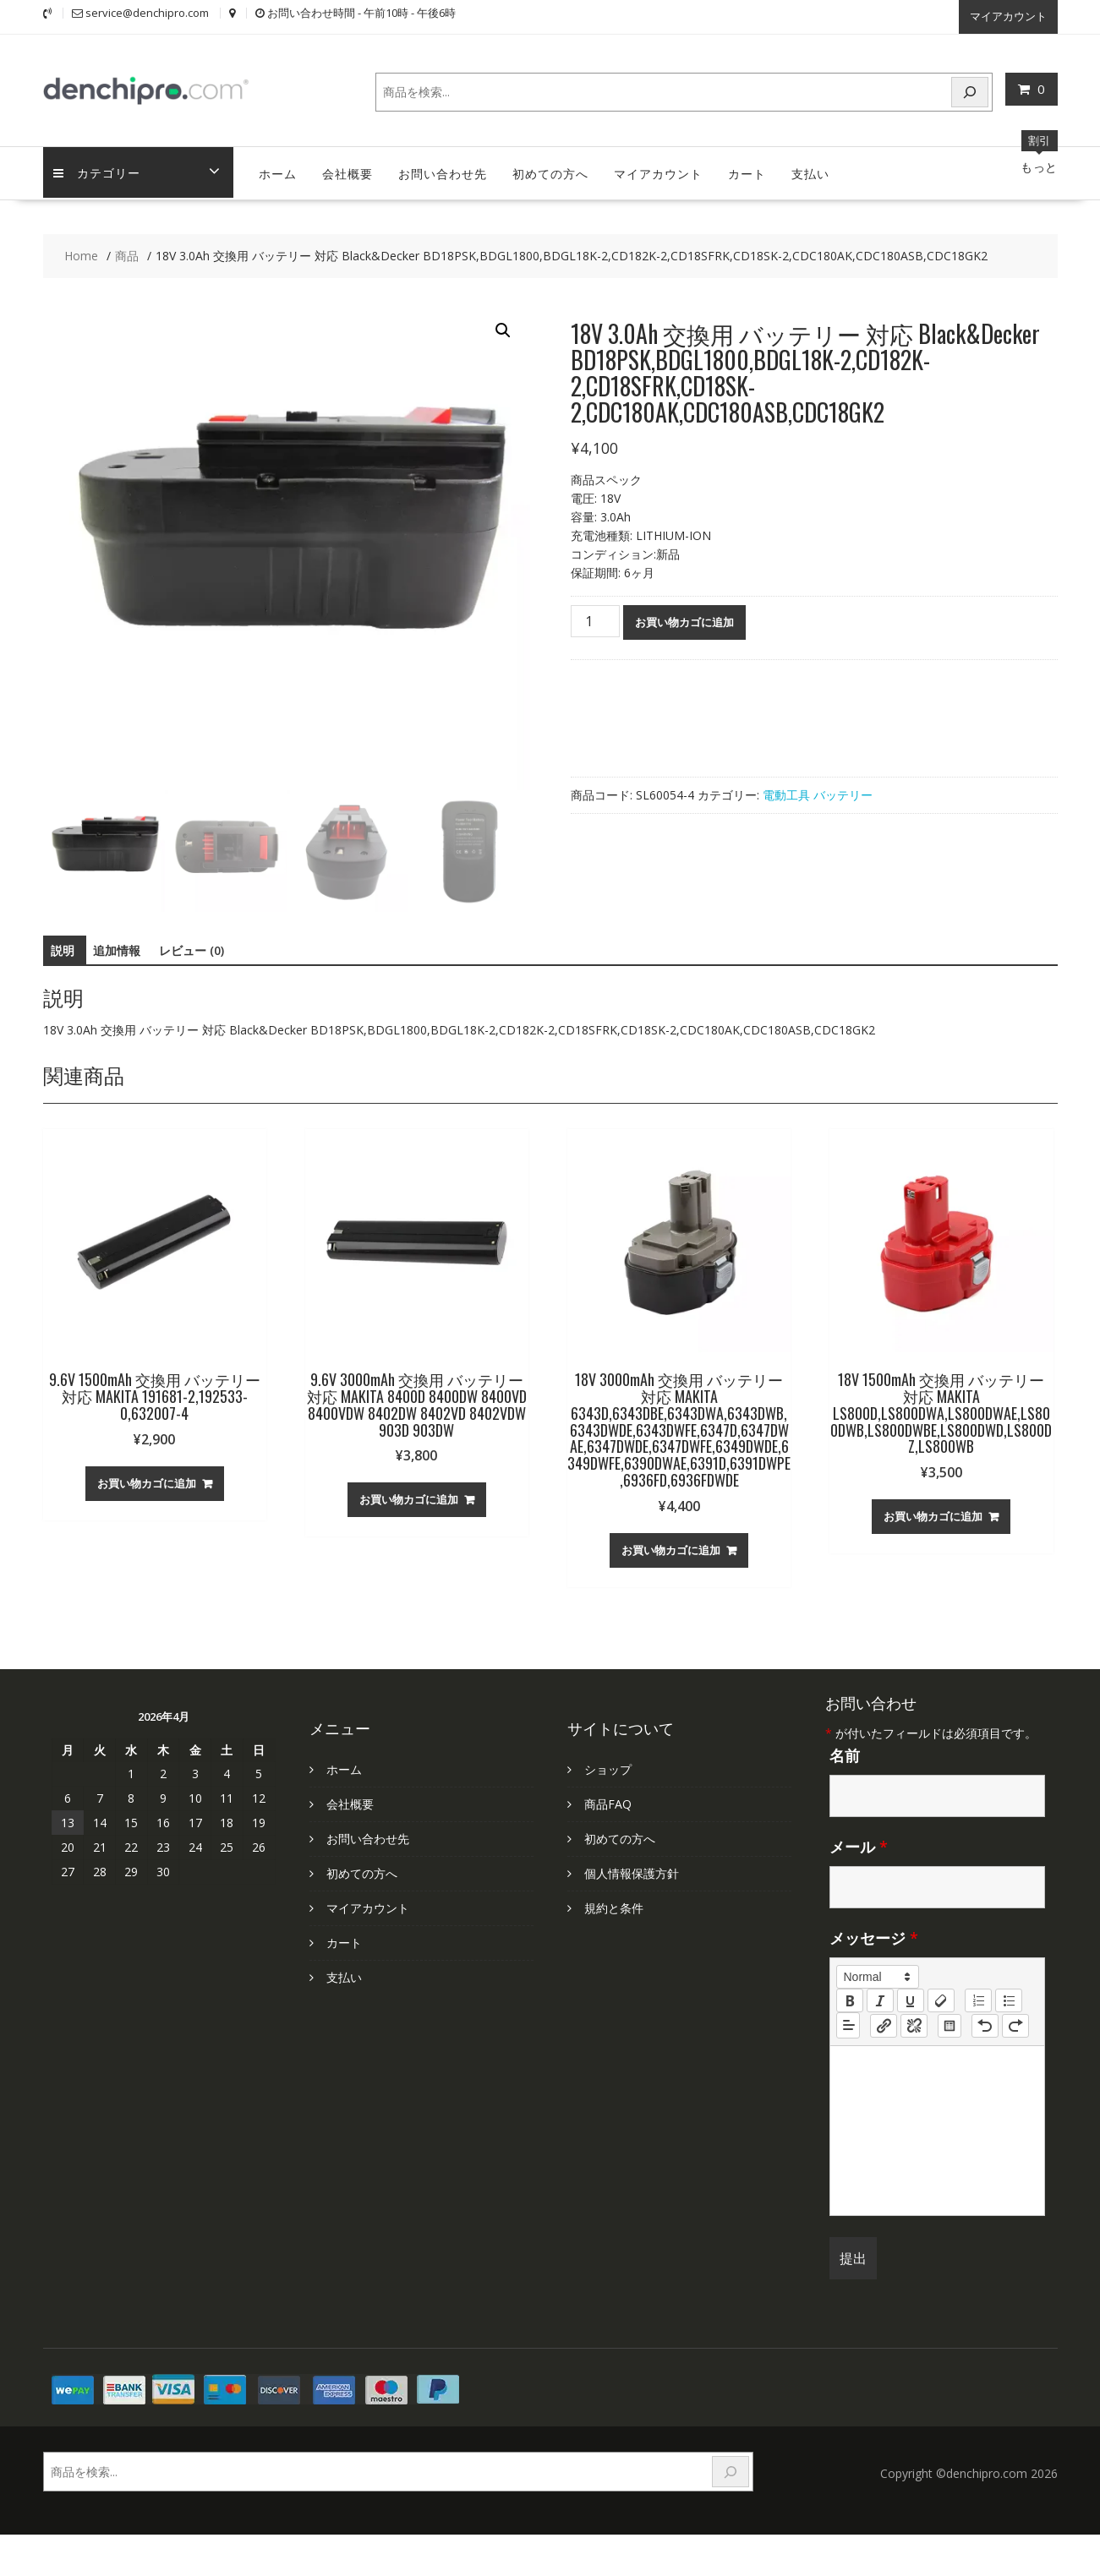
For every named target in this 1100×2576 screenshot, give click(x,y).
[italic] (880, 1997)
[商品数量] (595, 618)
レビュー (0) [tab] (191, 947)
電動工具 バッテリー (818, 791)
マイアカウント (1008, 14)
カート (747, 169)
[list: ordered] (978, 1997)
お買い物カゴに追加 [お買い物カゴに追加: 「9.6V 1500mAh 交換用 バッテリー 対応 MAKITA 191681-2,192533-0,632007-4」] (146, 1479)
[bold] (849, 1997)
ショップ (608, 1766)
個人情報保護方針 (631, 1870)
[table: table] (949, 2021)
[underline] (910, 1997)
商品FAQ (608, 1801)
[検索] (969, 88)
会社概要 (347, 169)
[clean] (941, 1997)
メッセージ (873, 1934)
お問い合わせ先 (442, 169)
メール (858, 1843)
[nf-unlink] (914, 2021)
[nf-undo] (985, 2021)
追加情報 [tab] (116, 947)
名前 (844, 1752)
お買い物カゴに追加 (684, 618)
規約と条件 (613, 1905)
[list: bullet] (1008, 1997)
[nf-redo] (1015, 2021)
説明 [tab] (62, 947)
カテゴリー (99, 169)
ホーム (278, 169)
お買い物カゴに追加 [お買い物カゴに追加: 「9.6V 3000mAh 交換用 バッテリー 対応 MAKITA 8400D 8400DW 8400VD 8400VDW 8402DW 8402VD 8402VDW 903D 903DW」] (408, 1496)
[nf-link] (883, 2021)
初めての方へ (550, 169)
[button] (503, 327)
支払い (810, 169)
